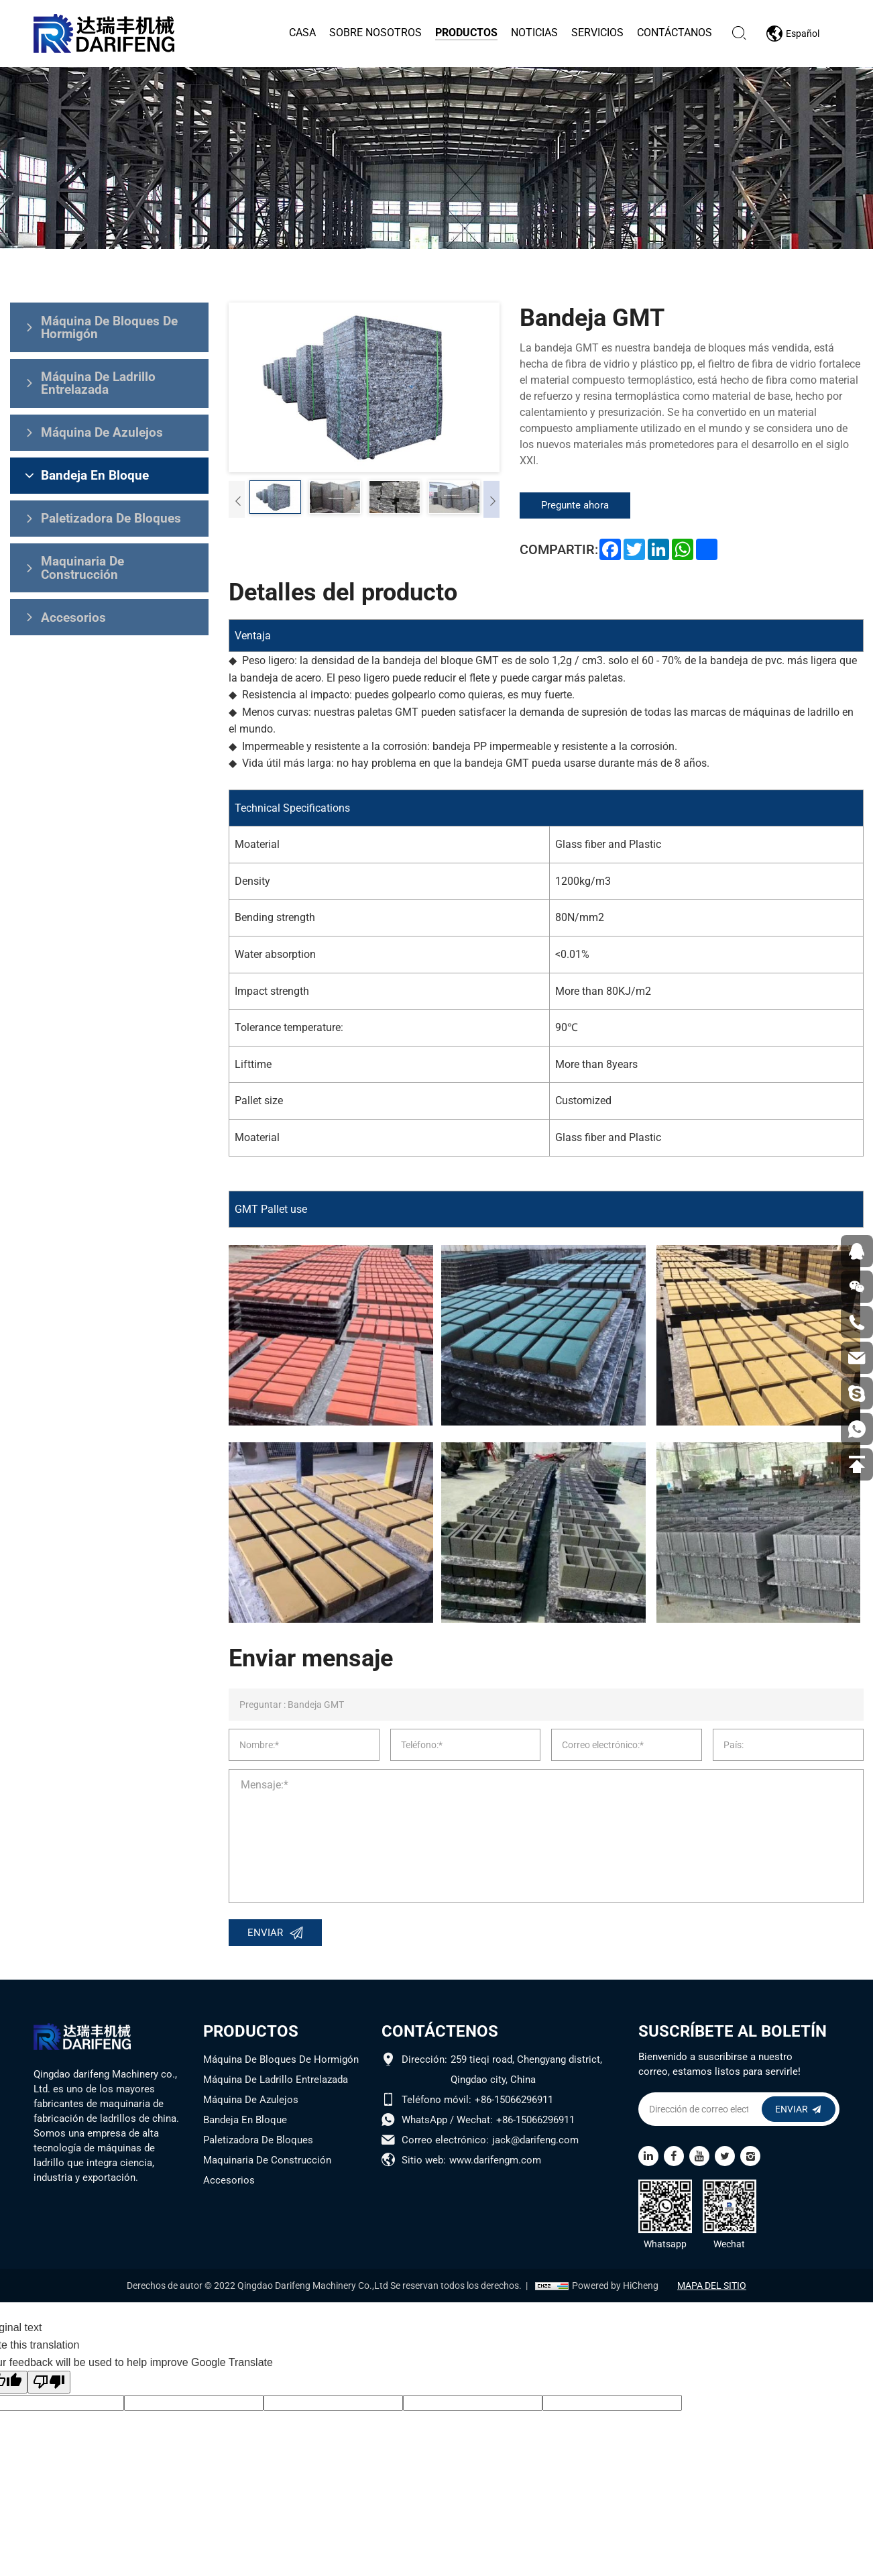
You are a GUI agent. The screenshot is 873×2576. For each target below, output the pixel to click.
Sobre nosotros (375, 32)
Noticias (533, 32)
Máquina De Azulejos (250, 2102)
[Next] (491, 498)
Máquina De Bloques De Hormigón (281, 2061)
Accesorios (229, 2182)
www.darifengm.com (495, 2162)
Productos (465, 32)
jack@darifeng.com (535, 2142)
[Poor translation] (48, 2384)
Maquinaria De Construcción (267, 2162)
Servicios (597, 32)
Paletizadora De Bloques (258, 2142)
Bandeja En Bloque (245, 2122)
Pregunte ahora (579, 505)
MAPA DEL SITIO (714, 2287)
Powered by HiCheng (613, 2287)
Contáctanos (673, 32)
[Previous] (237, 498)
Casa (301, 32)
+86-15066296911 (514, 2102)
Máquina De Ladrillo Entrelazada (275, 2082)
